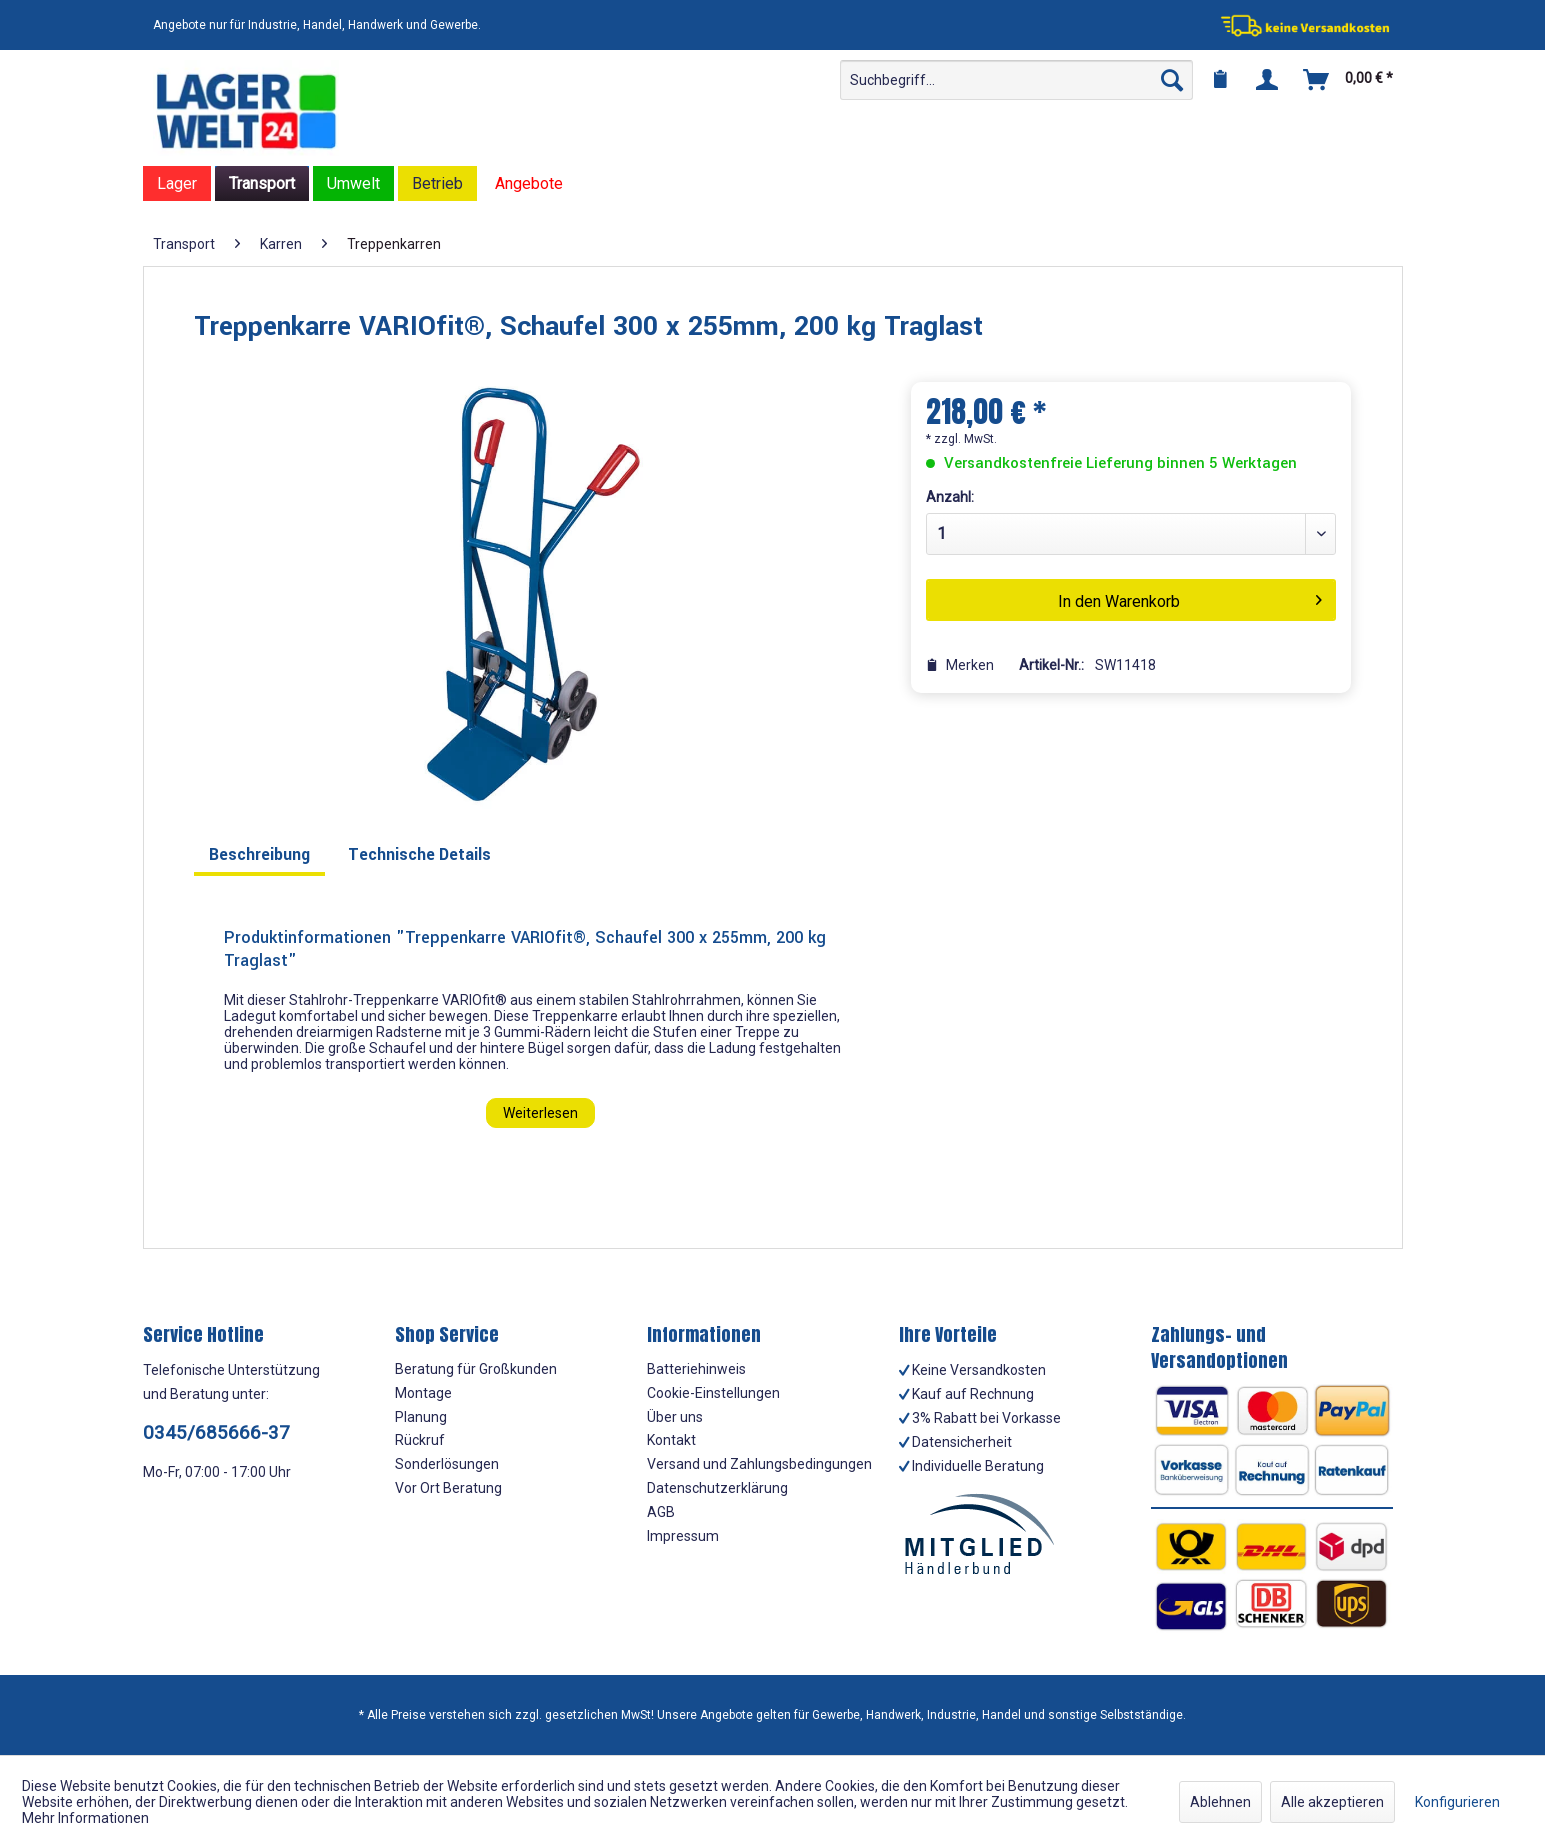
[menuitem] (1016, 80)
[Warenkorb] (1349, 80)
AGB (661, 1512)
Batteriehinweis (696, 1369)
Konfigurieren (1457, 1802)
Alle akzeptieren (1332, 1802)
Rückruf (420, 1440)
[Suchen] (1172, 80)
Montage (423, 1393)
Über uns (675, 1417)
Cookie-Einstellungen (713, 1393)
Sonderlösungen (447, 1464)
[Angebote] (529, 183)
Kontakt (671, 1440)
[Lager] (177, 183)
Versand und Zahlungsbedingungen (759, 1464)
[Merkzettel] (1220, 80)
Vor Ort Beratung (448, 1488)
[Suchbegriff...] (1016, 80)
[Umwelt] (353, 183)
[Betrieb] (437, 183)
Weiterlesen (540, 1113)
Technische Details (419, 854)
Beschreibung (259, 854)
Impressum (683, 1536)
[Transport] (262, 183)
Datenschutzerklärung (717, 1488)
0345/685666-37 (216, 1432)
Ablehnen (1220, 1802)
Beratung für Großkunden (476, 1369)
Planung (421, 1417)
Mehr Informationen (85, 1818)
